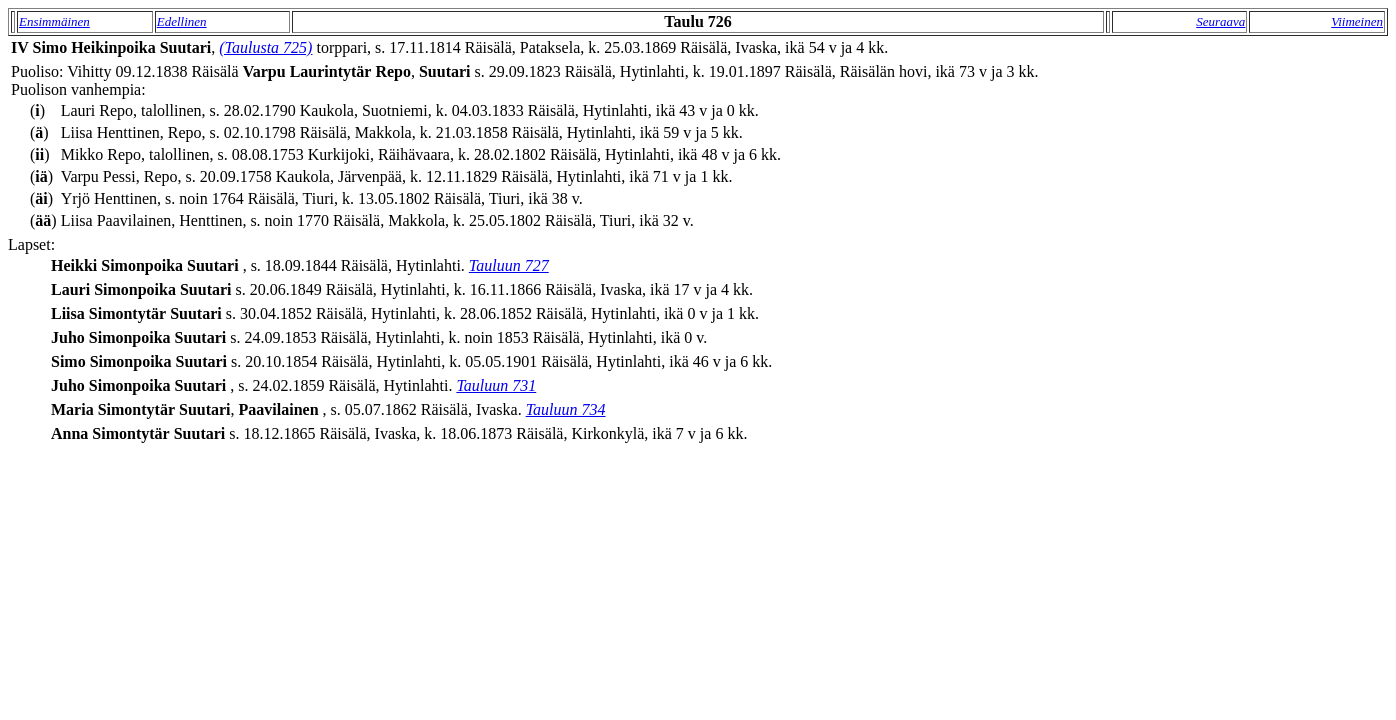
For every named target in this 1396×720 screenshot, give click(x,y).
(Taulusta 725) (265, 47)
